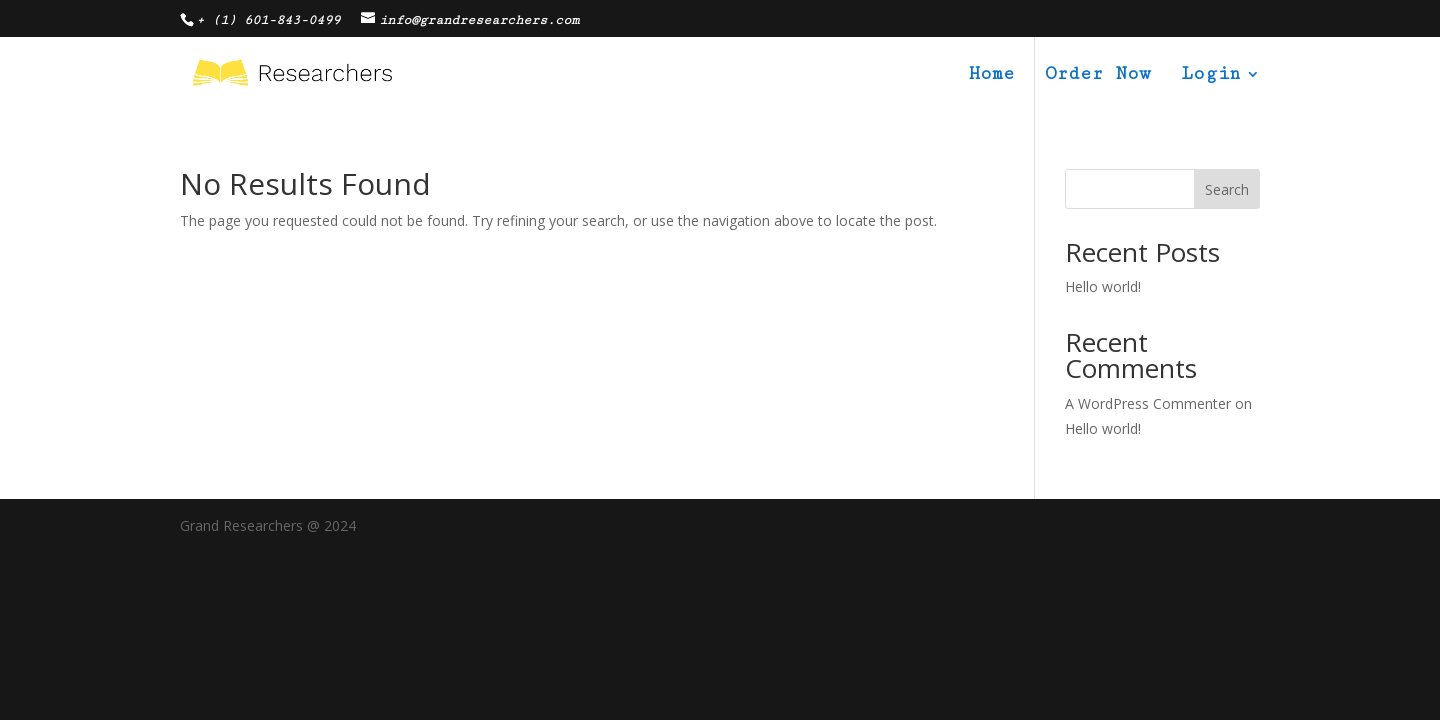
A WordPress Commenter (1148, 403)
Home (992, 75)
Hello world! (1103, 286)
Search (1227, 189)
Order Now (1098, 75)
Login (1210, 75)
